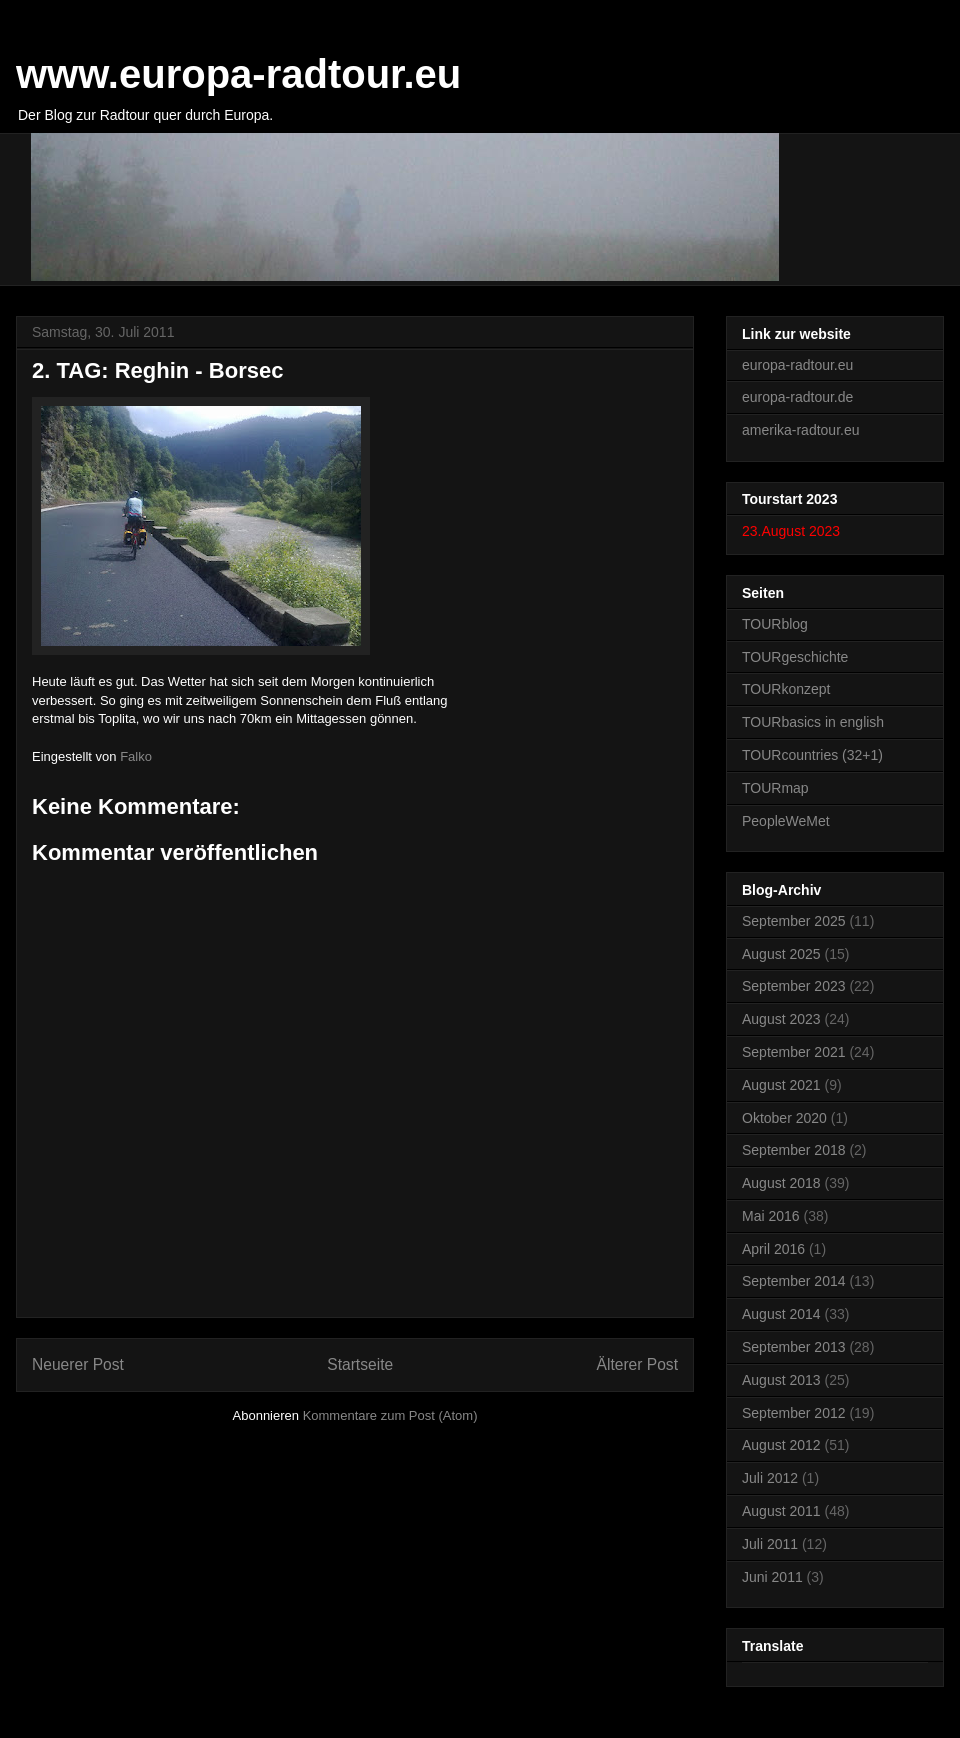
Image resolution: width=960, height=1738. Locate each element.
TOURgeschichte (795, 657)
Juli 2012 (770, 1478)
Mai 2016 (771, 1216)
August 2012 (781, 1445)
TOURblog (775, 624)
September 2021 (794, 1052)
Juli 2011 (770, 1544)
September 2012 (794, 1413)
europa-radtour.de (797, 397)
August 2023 (781, 1019)
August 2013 (781, 1380)
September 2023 (794, 986)
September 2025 (794, 921)
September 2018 (794, 1150)
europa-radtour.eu (797, 365)
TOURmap (775, 788)
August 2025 (781, 954)
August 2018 (781, 1183)
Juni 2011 (772, 1577)
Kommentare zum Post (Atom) (390, 1415)
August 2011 (781, 1511)
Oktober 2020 (784, 1118)
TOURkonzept (786, 689)
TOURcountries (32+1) (812, 755)
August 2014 (781, 1314)
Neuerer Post (78, 1364)
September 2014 (794, 1281)
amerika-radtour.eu (801, 430)
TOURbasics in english (813, 722)
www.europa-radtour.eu (238, 74)
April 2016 (773, 1249)
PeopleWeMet (786, 821)
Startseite (360, 1364)
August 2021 (781, 1085)
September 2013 (794, 1347)
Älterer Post (637, 1364)
